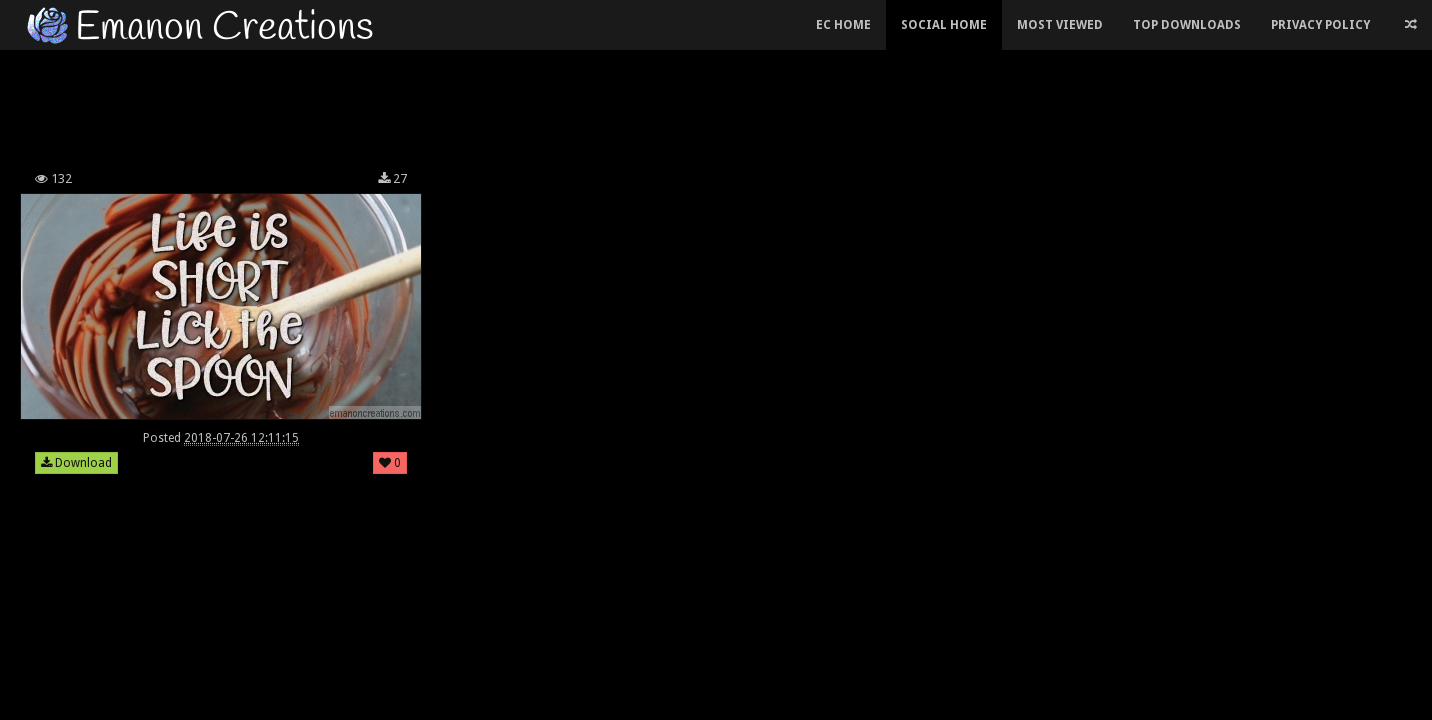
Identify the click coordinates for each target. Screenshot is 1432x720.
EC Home (843, 25)
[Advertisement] (566, 104)
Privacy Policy (1320, 25)
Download (76, 463)
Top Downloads (1187, 25)
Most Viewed (1060, 25)
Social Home (944, 25)
